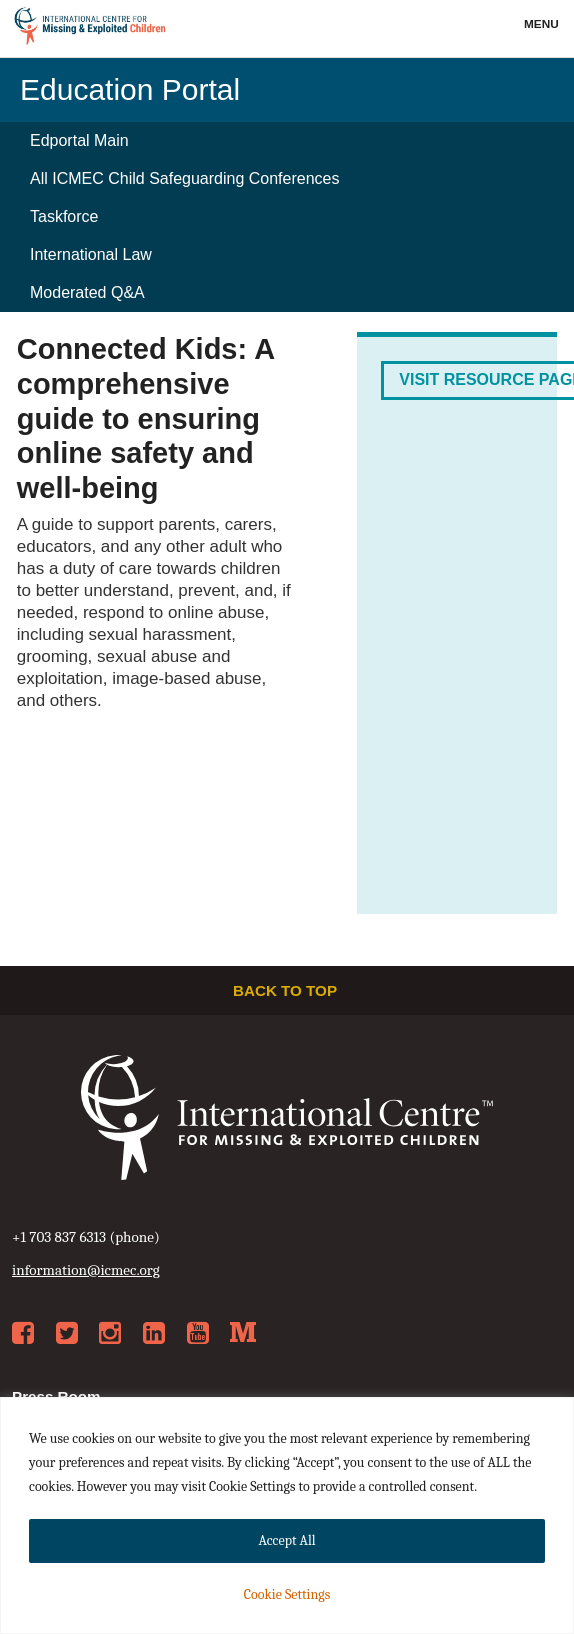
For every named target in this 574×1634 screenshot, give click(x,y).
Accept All (286, 1540)
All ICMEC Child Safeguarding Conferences (184, 178)
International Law (91, 254)
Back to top (287, 990)
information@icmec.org (86, 1270)
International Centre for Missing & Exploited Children (90, 29)
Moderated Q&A (87, 292)
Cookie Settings (287, 1594)
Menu (543, 24)
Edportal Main (79, 140)
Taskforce (64, 216)
